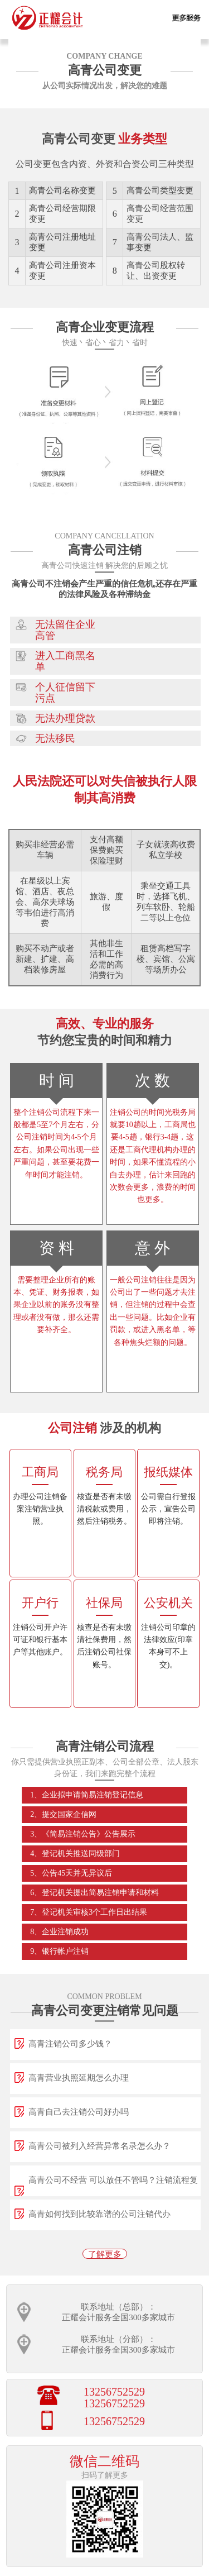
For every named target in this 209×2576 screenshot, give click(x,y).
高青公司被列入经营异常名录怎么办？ (99, 2145)
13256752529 (114, 2392)
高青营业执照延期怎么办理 (78, 2077)
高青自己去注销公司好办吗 (78, 2111)
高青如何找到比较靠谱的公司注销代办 (99, 2214)
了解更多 (104, 2254)
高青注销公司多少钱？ (70, 2043)
